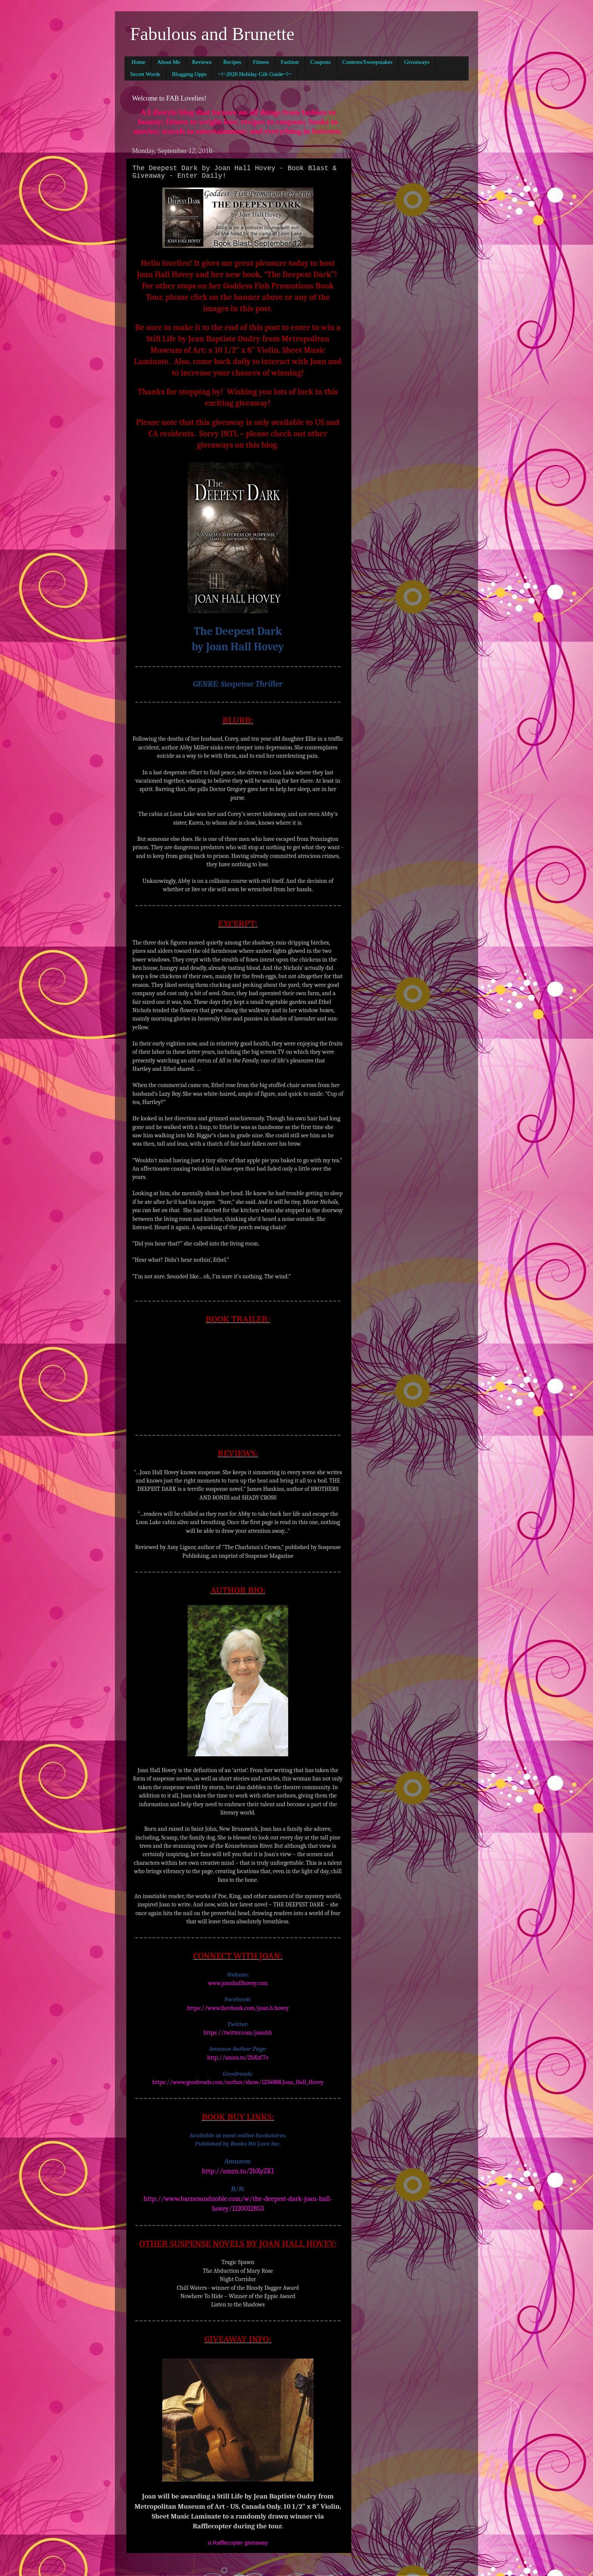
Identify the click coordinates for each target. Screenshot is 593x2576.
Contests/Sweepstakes (367, 62)
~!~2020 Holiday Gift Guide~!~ (254, 74)
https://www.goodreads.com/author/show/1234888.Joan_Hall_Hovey (237, 2082)
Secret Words (145, 74)
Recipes (232, 62)
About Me (168, 62)
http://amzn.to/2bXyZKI (238, 2171)
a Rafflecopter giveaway (238, 2543)
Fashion (290, 62)
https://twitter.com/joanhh (237, 2032)
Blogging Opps (189, 74)
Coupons (320, 62)
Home (139, 62)
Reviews (202, 62)
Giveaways (417, 62)
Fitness (261, 62)
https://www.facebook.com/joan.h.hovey (238, 2008)
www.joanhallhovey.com (237, 1983)
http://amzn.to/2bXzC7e (238, 2057)
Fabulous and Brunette (212, 34)
